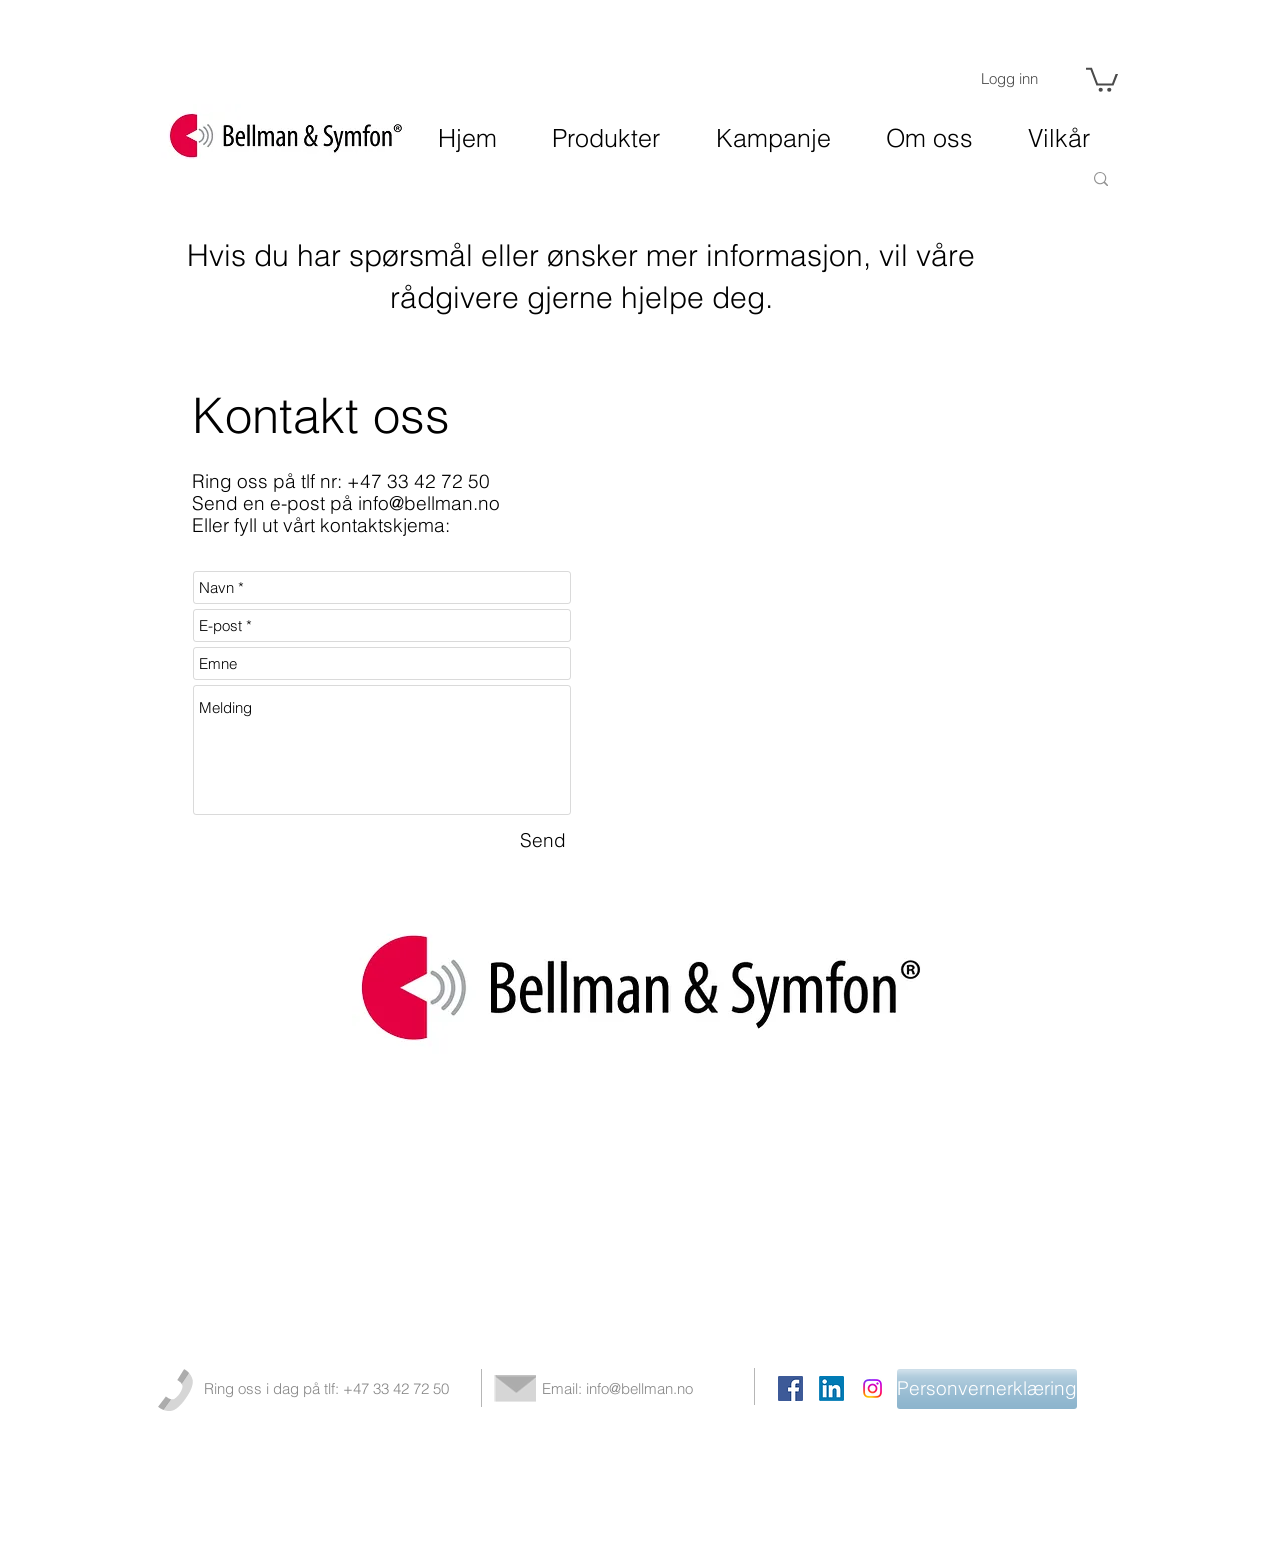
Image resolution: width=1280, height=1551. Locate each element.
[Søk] (1023, 179)
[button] (1102, 78)
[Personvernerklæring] (987, 1389)
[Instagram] (872, 1388)
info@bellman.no (429, 503)
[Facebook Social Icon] (790, 1388)
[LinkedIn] (831, 1388)
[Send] (543, 841)
